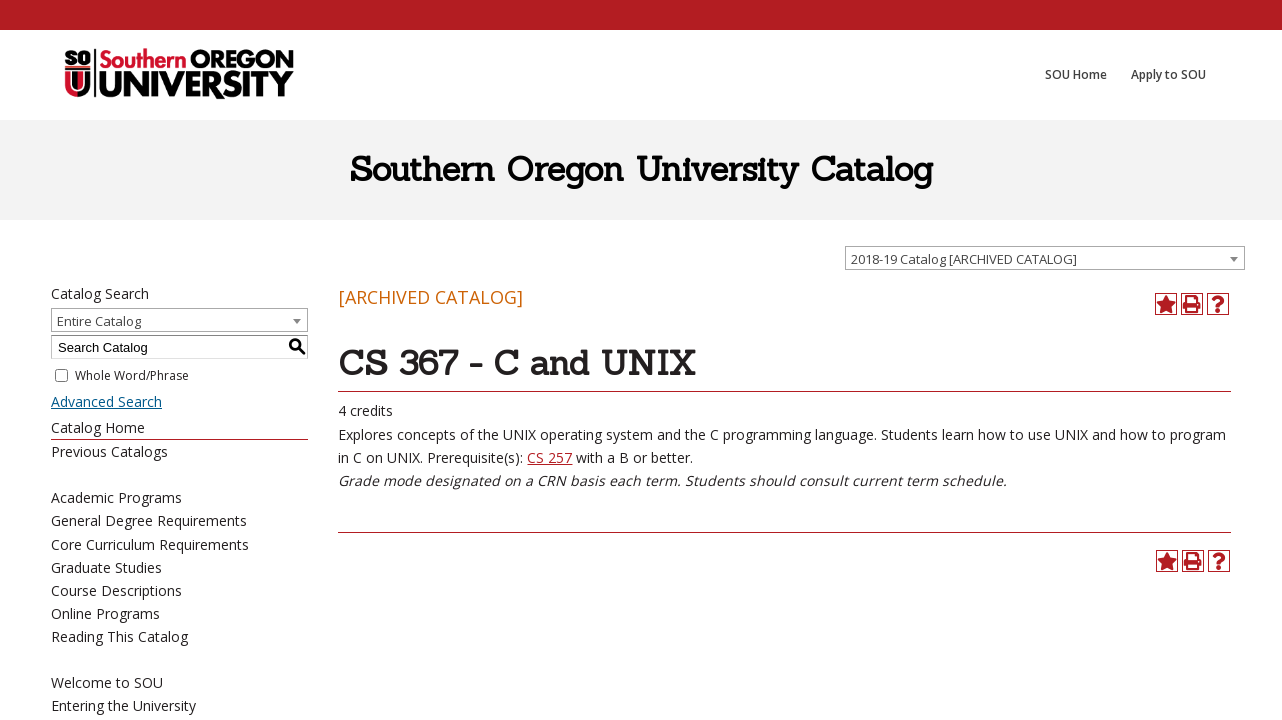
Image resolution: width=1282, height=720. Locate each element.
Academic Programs (116, 497)
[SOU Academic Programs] (179, 75)
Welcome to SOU (107, 682)
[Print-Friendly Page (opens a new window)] (1192, 304)
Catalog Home (98, 427)
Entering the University (123, 705)
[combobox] (1045, 258)
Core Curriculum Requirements (150, 544)
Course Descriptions (116, 590)
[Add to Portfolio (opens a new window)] (1166, 304)
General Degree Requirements (149, 520)
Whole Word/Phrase (132, 375)
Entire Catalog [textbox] (99, 321)
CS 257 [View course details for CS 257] (549, 457)
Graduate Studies (106, 567)
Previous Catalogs (109, 451)
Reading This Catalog (119, 636)
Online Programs (105, 613)
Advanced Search (106, 401)
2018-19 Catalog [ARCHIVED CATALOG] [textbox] (964, 259)
